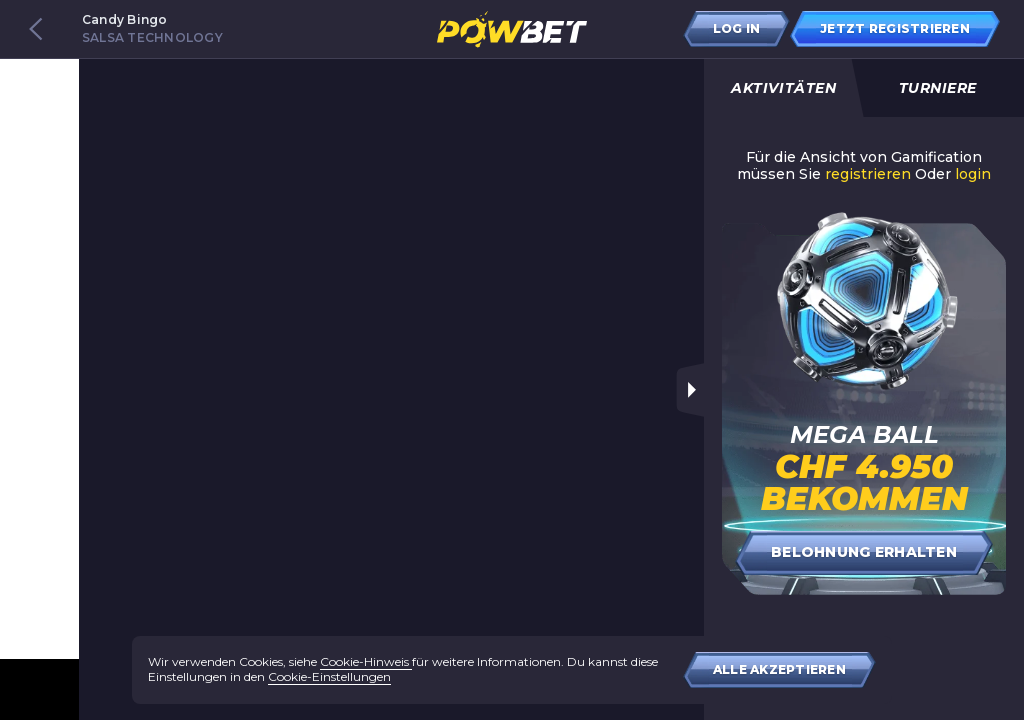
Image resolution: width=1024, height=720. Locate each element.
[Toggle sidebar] (690, 390)
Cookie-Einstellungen (329, 676)
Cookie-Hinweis (366, 661)
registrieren (868, 174)
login (973, 174)
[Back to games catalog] (36, 29)
